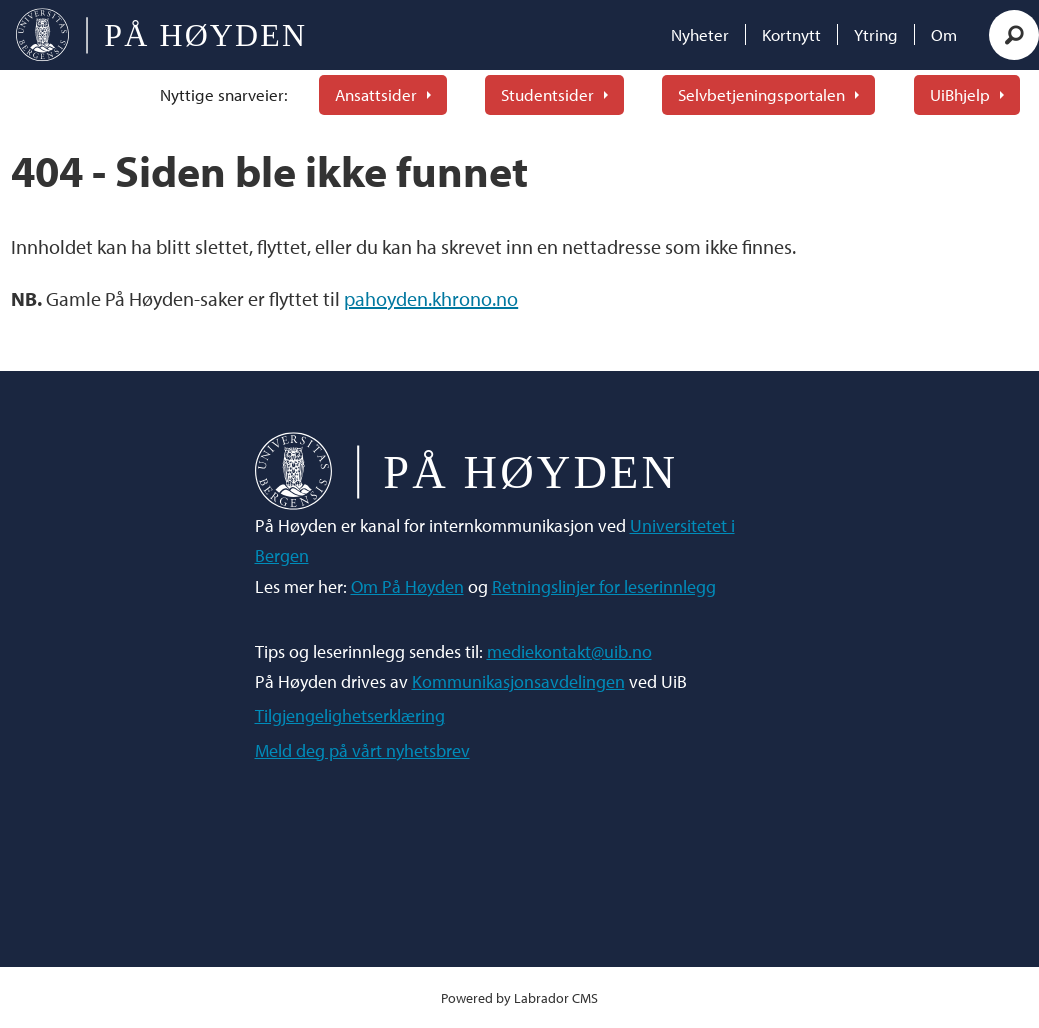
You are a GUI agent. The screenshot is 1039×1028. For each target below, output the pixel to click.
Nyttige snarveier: (224, 94)
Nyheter (700, 34)
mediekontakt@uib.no (569, 651)
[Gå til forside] (160, 35)
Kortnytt (791, 34)
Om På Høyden (407, 586)
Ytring (876, 34)
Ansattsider (376, 94)
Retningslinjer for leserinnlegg (604, 586)
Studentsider (547, 94)
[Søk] (1014, 35)
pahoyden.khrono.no (431, 298)
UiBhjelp (960, 94)
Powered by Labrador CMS (519, 997)
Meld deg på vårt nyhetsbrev (362, 750)
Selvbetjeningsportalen (761, 94)
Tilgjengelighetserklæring (350, 715)
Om (944, 34)
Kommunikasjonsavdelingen (518, 681)
